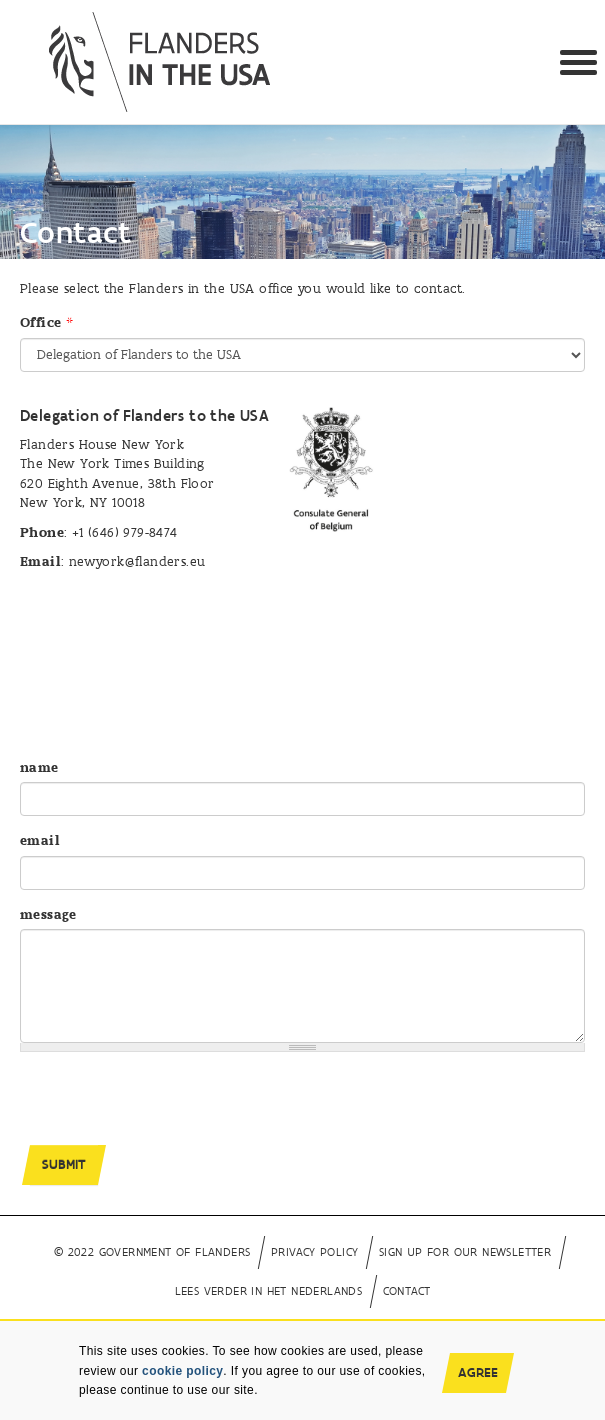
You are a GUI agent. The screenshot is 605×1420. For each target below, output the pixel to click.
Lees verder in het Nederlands (269, 1291)
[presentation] (172, 1106)
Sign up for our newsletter (465, 1252)
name (39, 767)
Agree (478, 1372)
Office (46, 322)
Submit (64, 1164)
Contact (407, 1291)
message (48, 914)
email (40, 840)
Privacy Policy (315, 1252)
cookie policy (182, 1371)
